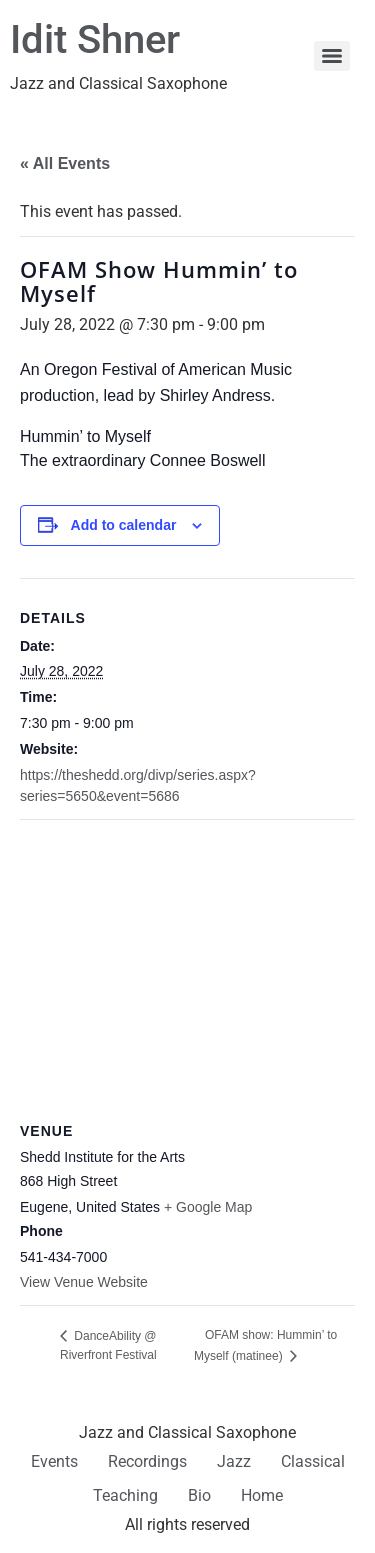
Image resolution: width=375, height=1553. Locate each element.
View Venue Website (84, 1282)
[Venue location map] (187, 964)
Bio (199, 1495)
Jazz (234, 1461)
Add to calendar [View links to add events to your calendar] (124, 525)
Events (54, 1461)
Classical (313, 1461)
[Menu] (332, 56)
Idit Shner (95, 39)
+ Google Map (208, 1207)
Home (262, 1495)
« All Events (65, 163)
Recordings (147, 1461)
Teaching (125, 1495)
